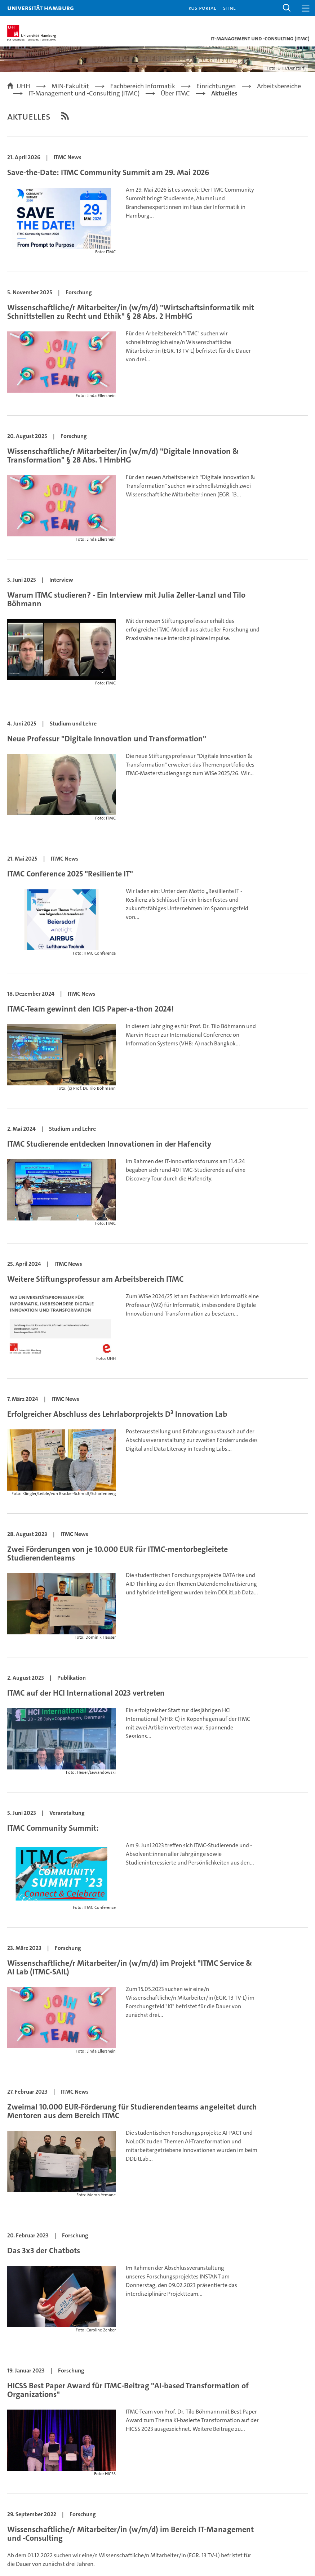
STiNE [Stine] (229, 8)
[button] (287, 8)
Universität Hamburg (40, 7)
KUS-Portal (202, 8)
